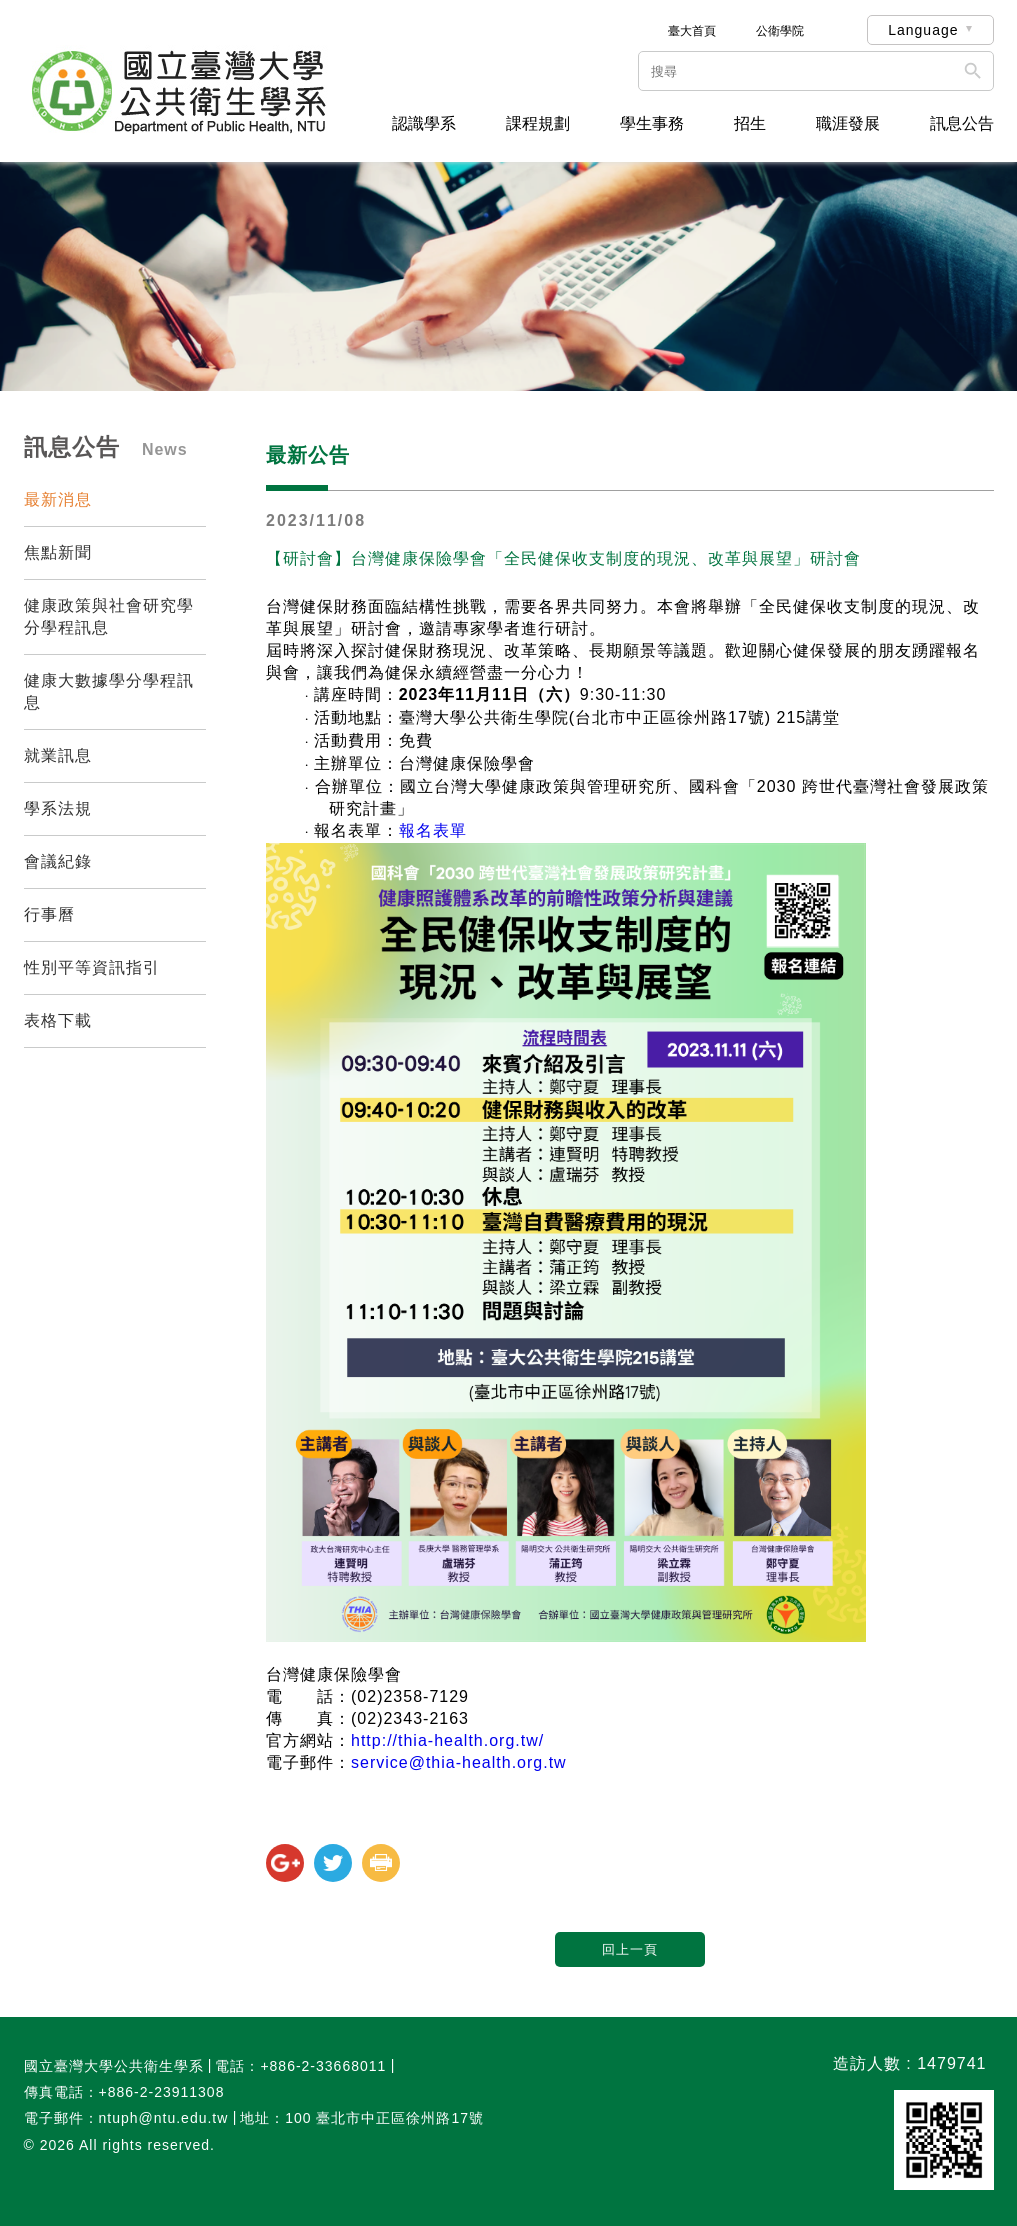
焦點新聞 (58, 552)
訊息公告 (962, 124)
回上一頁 (630, 1949)
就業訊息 (58, 755)
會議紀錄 (58, 861)
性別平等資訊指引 (92, 967)
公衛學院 (780, 31)
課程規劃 (538, 124)
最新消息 (58, 499)
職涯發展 (848, 124)
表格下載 (58, 1020)
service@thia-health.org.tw (459, 1762)
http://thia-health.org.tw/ (447, 1740)
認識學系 (424, 124)
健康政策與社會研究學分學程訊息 (109, 616)
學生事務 (652, 124)
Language (923, 30)
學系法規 (58, 808)
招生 (750, 124)
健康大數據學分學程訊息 (109, 691)
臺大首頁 (692, 31)
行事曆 (49, 914)
